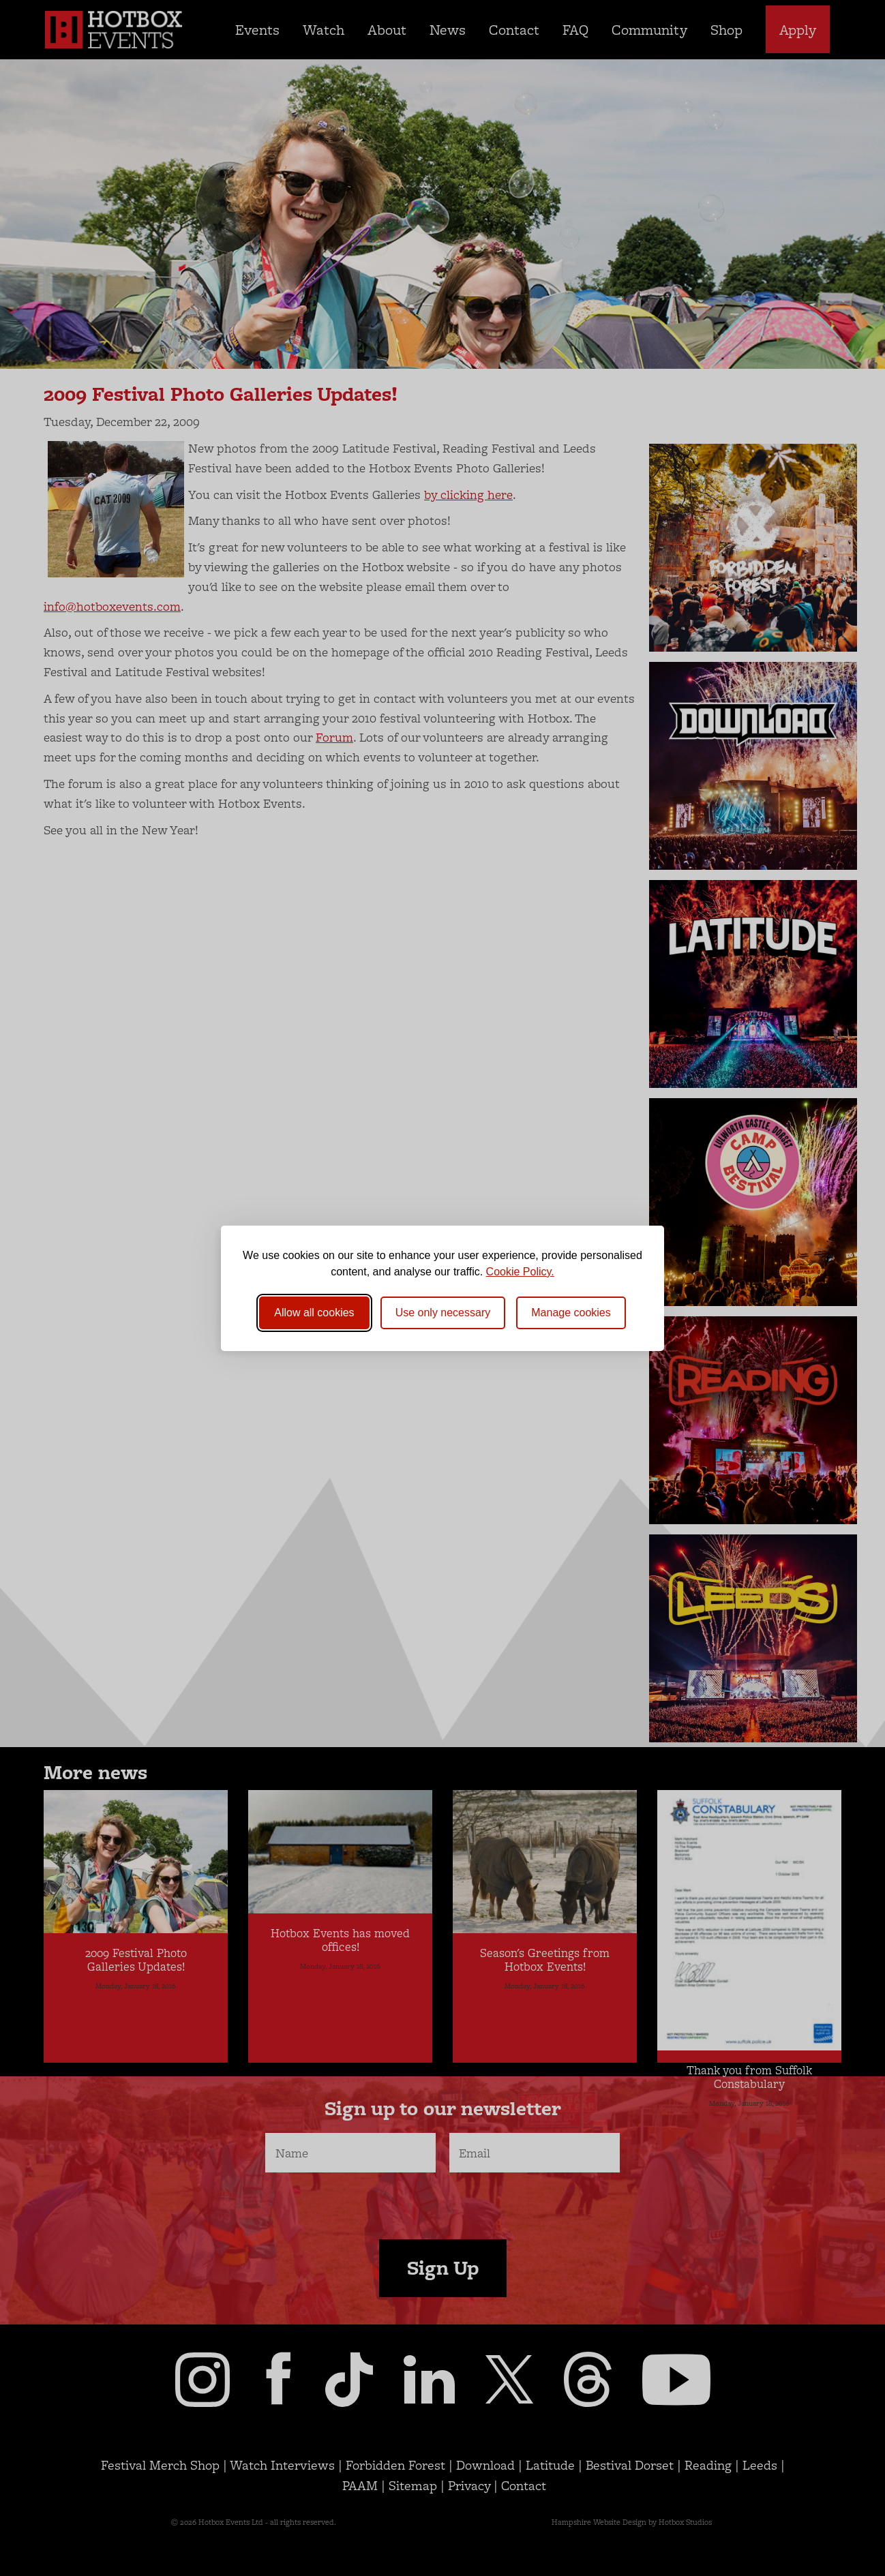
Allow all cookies (314, 1312)
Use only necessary (443, 1312)
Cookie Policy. (520, 1271)
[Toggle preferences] (571, 1313)
